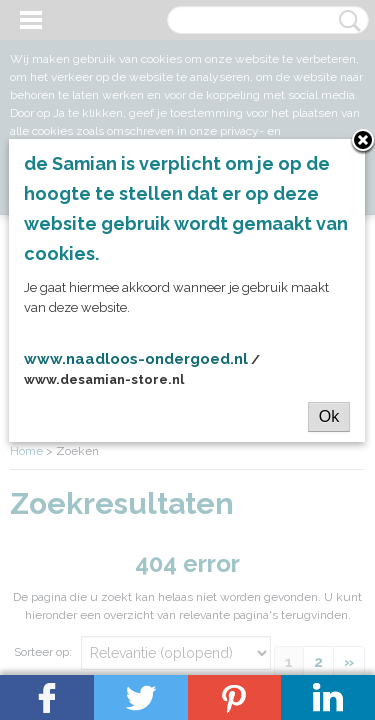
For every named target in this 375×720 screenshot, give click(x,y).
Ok (329, 416)
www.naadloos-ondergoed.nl (136, 359)
